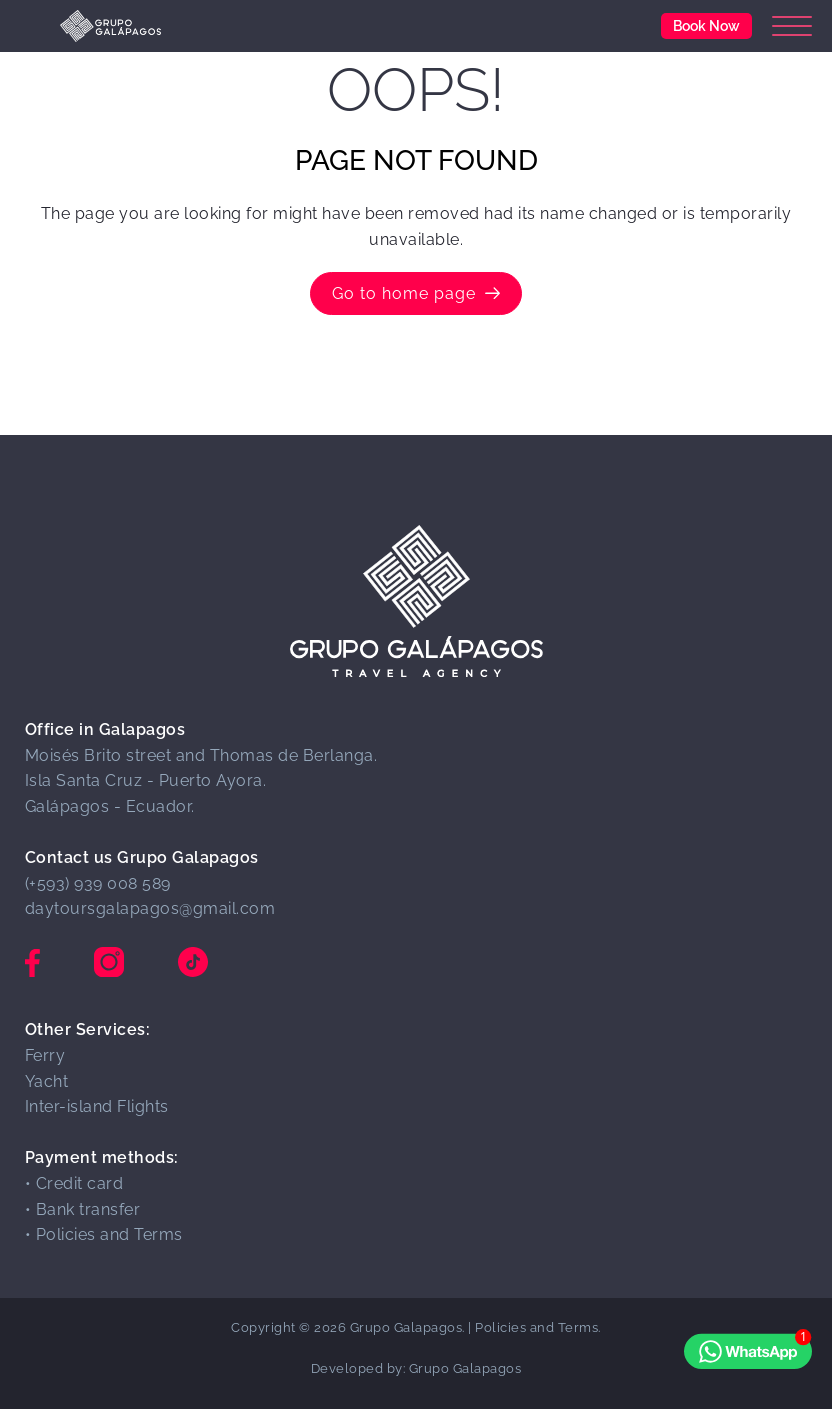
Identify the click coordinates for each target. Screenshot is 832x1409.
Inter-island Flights (97, 1106)
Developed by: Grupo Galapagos (416, 1368)
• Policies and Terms (104, 1234)
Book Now (706, 25)
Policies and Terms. (538, 1327)
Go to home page (416, 293)
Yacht (47, 1081)
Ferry (45, 1055)
